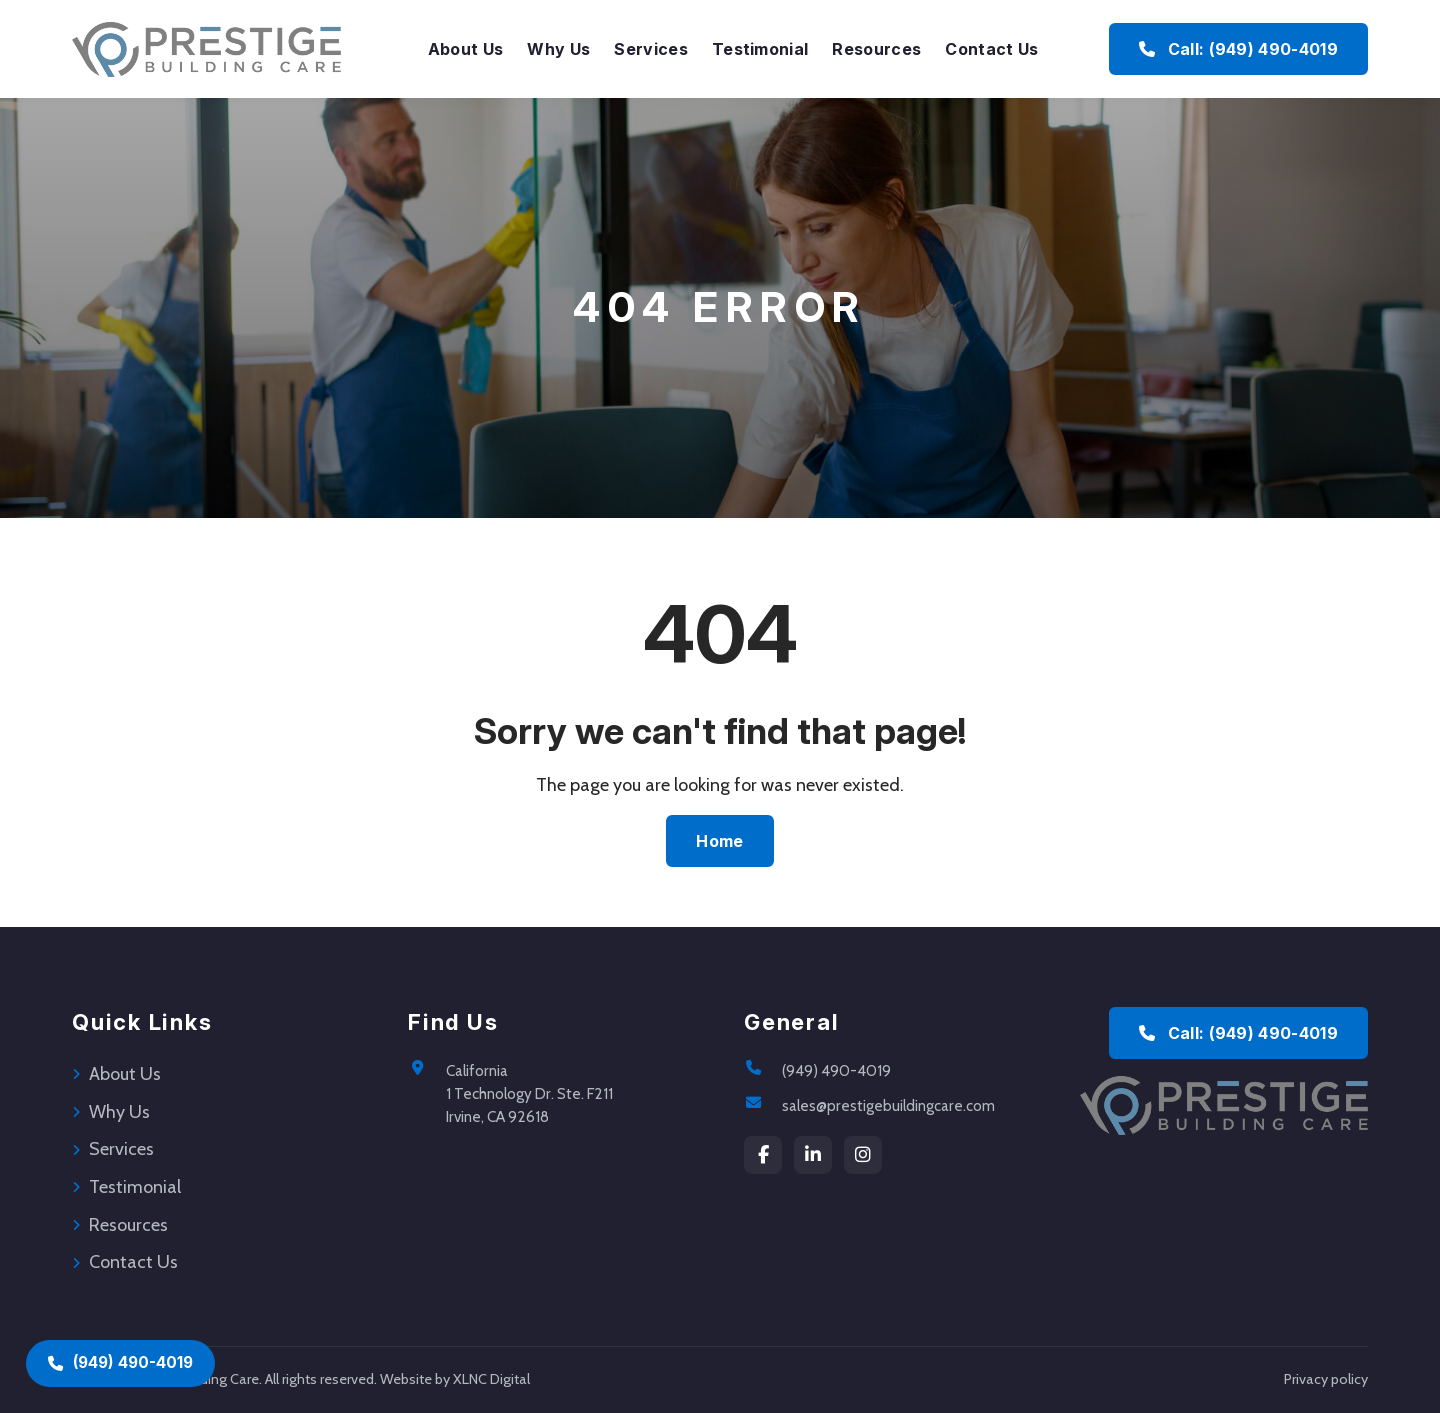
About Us (466, 49)
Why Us (558, 49)
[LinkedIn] (813, 1155)
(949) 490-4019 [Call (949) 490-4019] (120, 1362)
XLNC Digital (491, 1379)
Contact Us (991, 49)
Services (651, 49)
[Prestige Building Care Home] (206, 49)
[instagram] (863, 1155)
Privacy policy (1326, 1379)
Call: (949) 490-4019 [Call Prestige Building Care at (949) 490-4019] (1238, 49)
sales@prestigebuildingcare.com (888, 1105)
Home (719, 841)
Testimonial (760, 49)
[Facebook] (763, 1155)
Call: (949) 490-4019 (1238, 1033)
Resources (876, 49)
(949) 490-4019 (836, 1070)
